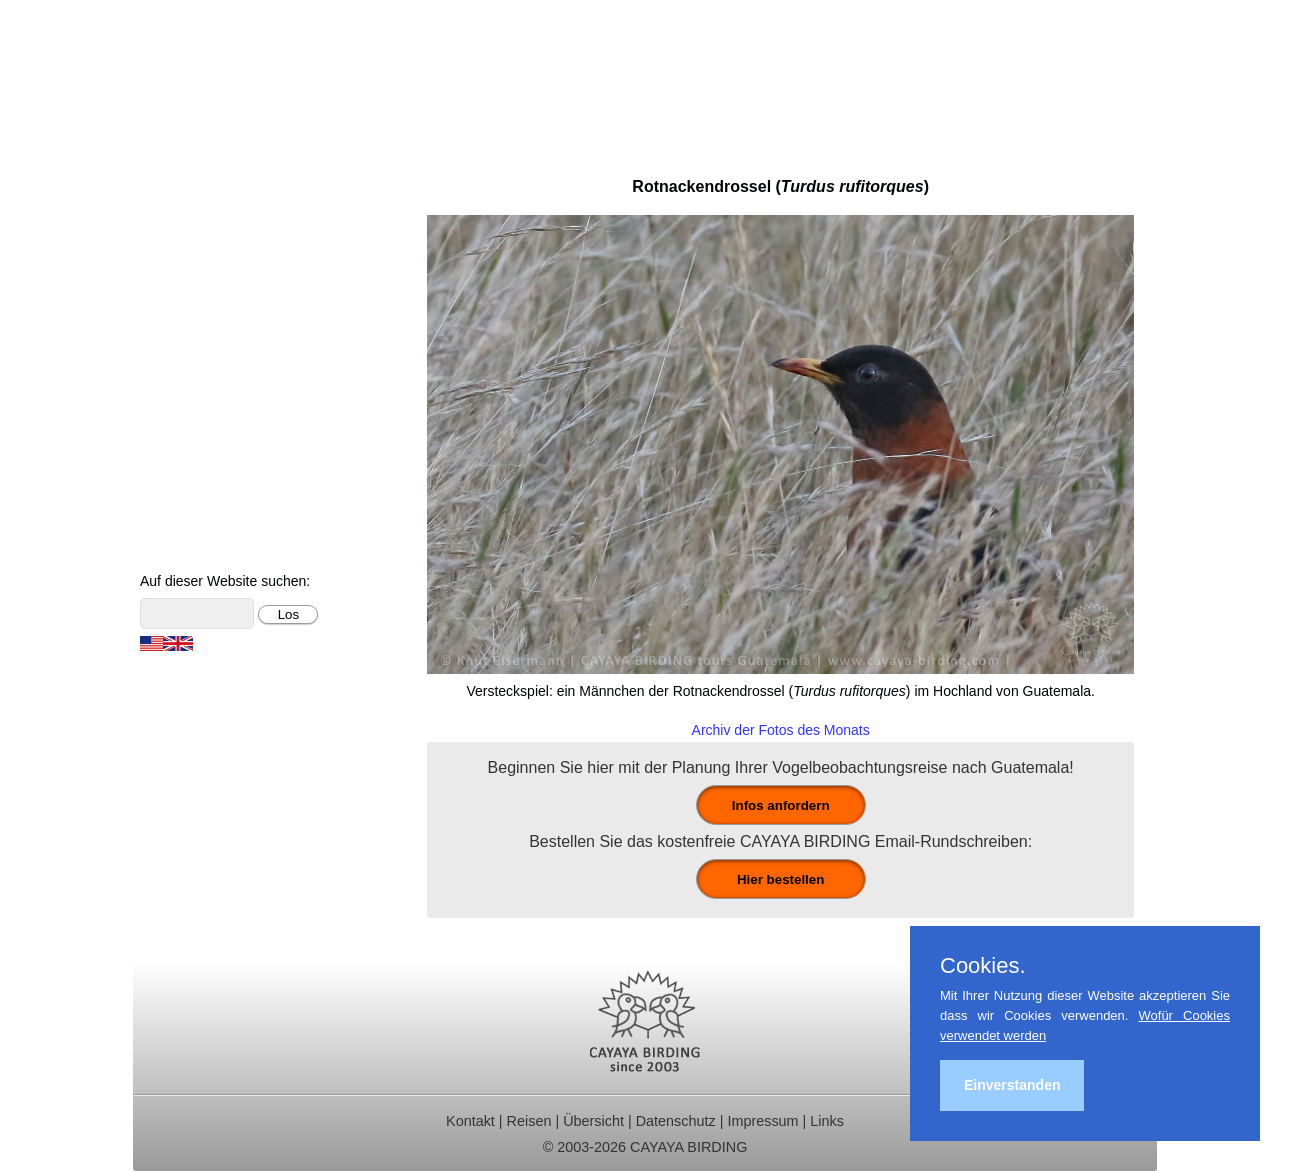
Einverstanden (1012, 1085)
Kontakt (174, 384)
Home (168, 170)
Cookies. (983, 966)
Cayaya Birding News (223, 545)
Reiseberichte (196, 304)
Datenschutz (676, 1121)
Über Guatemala (205, 492)
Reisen (529, 1121)
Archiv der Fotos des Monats (781, 730)
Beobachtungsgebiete (224, 277)
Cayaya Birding (233, 75)
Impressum (762, 1121)
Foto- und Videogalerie (228, 465)
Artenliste (180, 438)
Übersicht (593, 1121)
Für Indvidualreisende (224, 250)
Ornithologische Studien (232, 331)
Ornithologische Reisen (229, 197)
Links (827, 1121)
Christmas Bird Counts (227, 358)
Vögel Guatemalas (213, 411)
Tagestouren (191, 224)
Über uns (179, 518)
